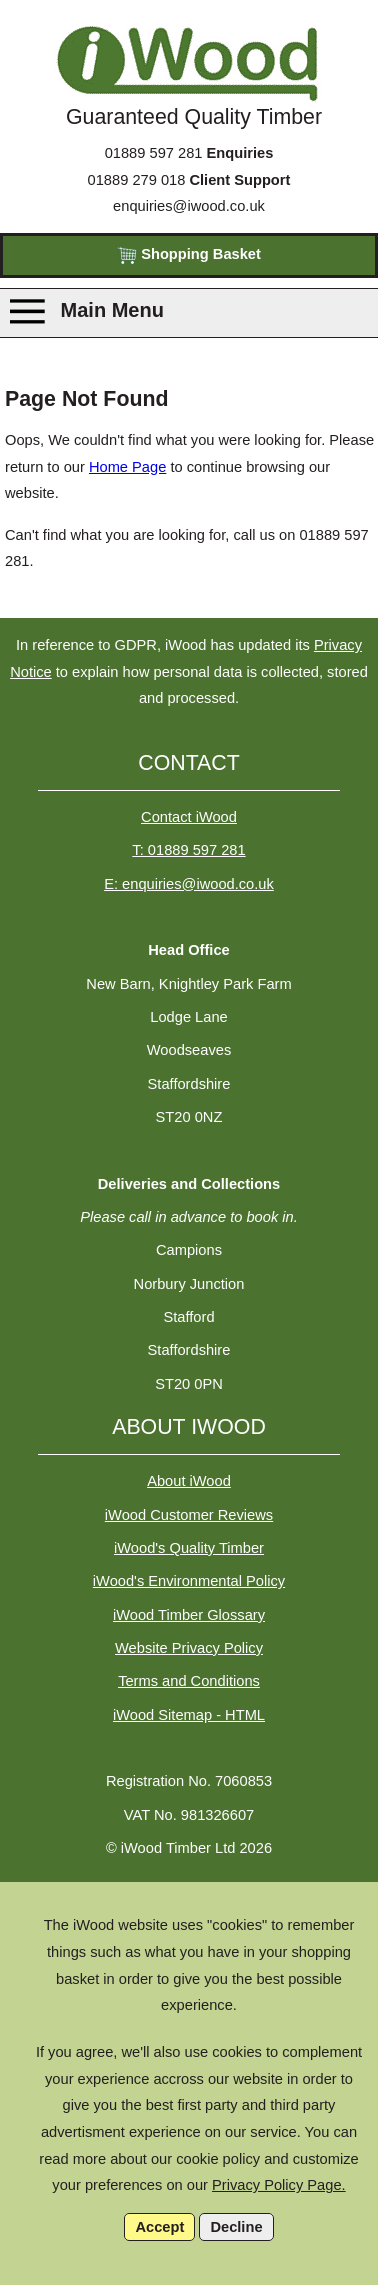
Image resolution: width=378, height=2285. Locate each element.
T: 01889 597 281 (188, 850)
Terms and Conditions (189, 1681)
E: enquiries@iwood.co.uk (189, 884)
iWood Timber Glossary (189, 1615)
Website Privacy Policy (189, 1648)
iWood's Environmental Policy (189, 1581)
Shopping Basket (189, 255)
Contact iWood (189, 817)
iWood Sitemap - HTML (189, 1715)
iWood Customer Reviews (189, 1515)
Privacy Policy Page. (279, 2185)
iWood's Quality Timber (189, 1548)
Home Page (127, 467)
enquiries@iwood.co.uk (189, 206)
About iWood (189, 1481)
